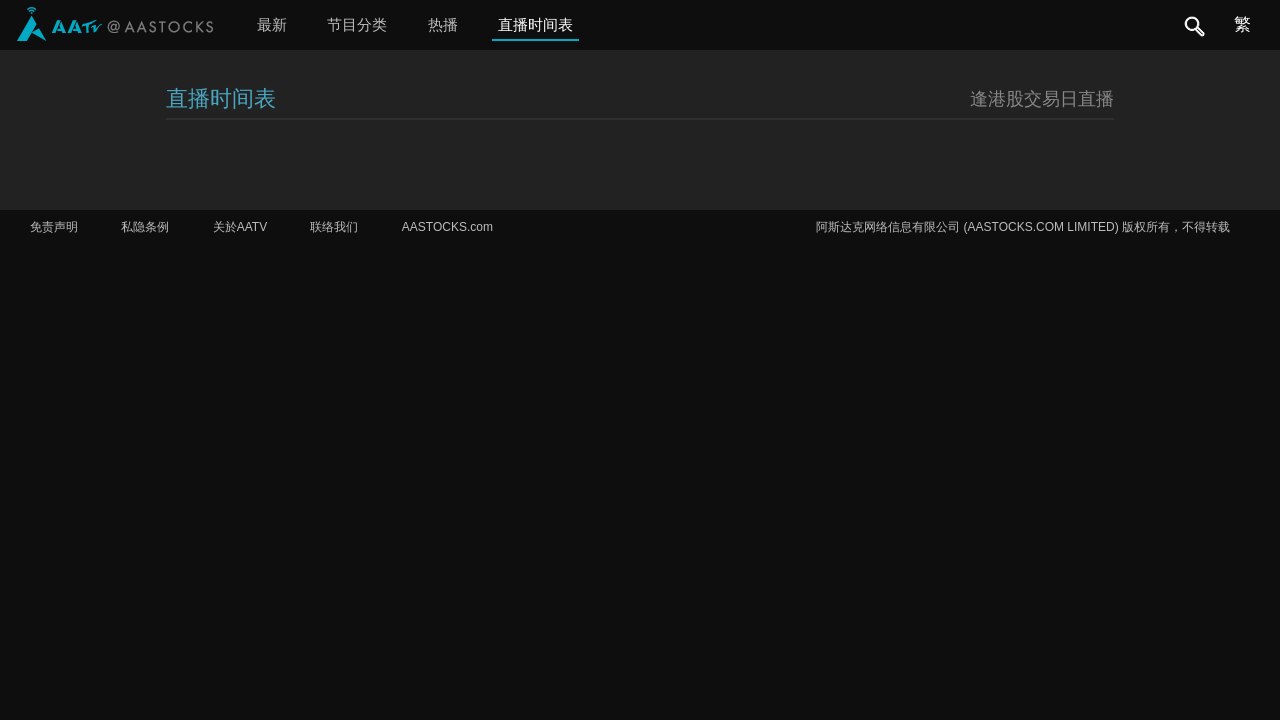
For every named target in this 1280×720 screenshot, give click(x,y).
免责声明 (54, 227)
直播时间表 (535, 24)
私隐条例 (145, 227)
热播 (443, 24)
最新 (272, 24)
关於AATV (240, 227)
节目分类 (357, 24)
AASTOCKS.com (447, 227)
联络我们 (334, 227)
